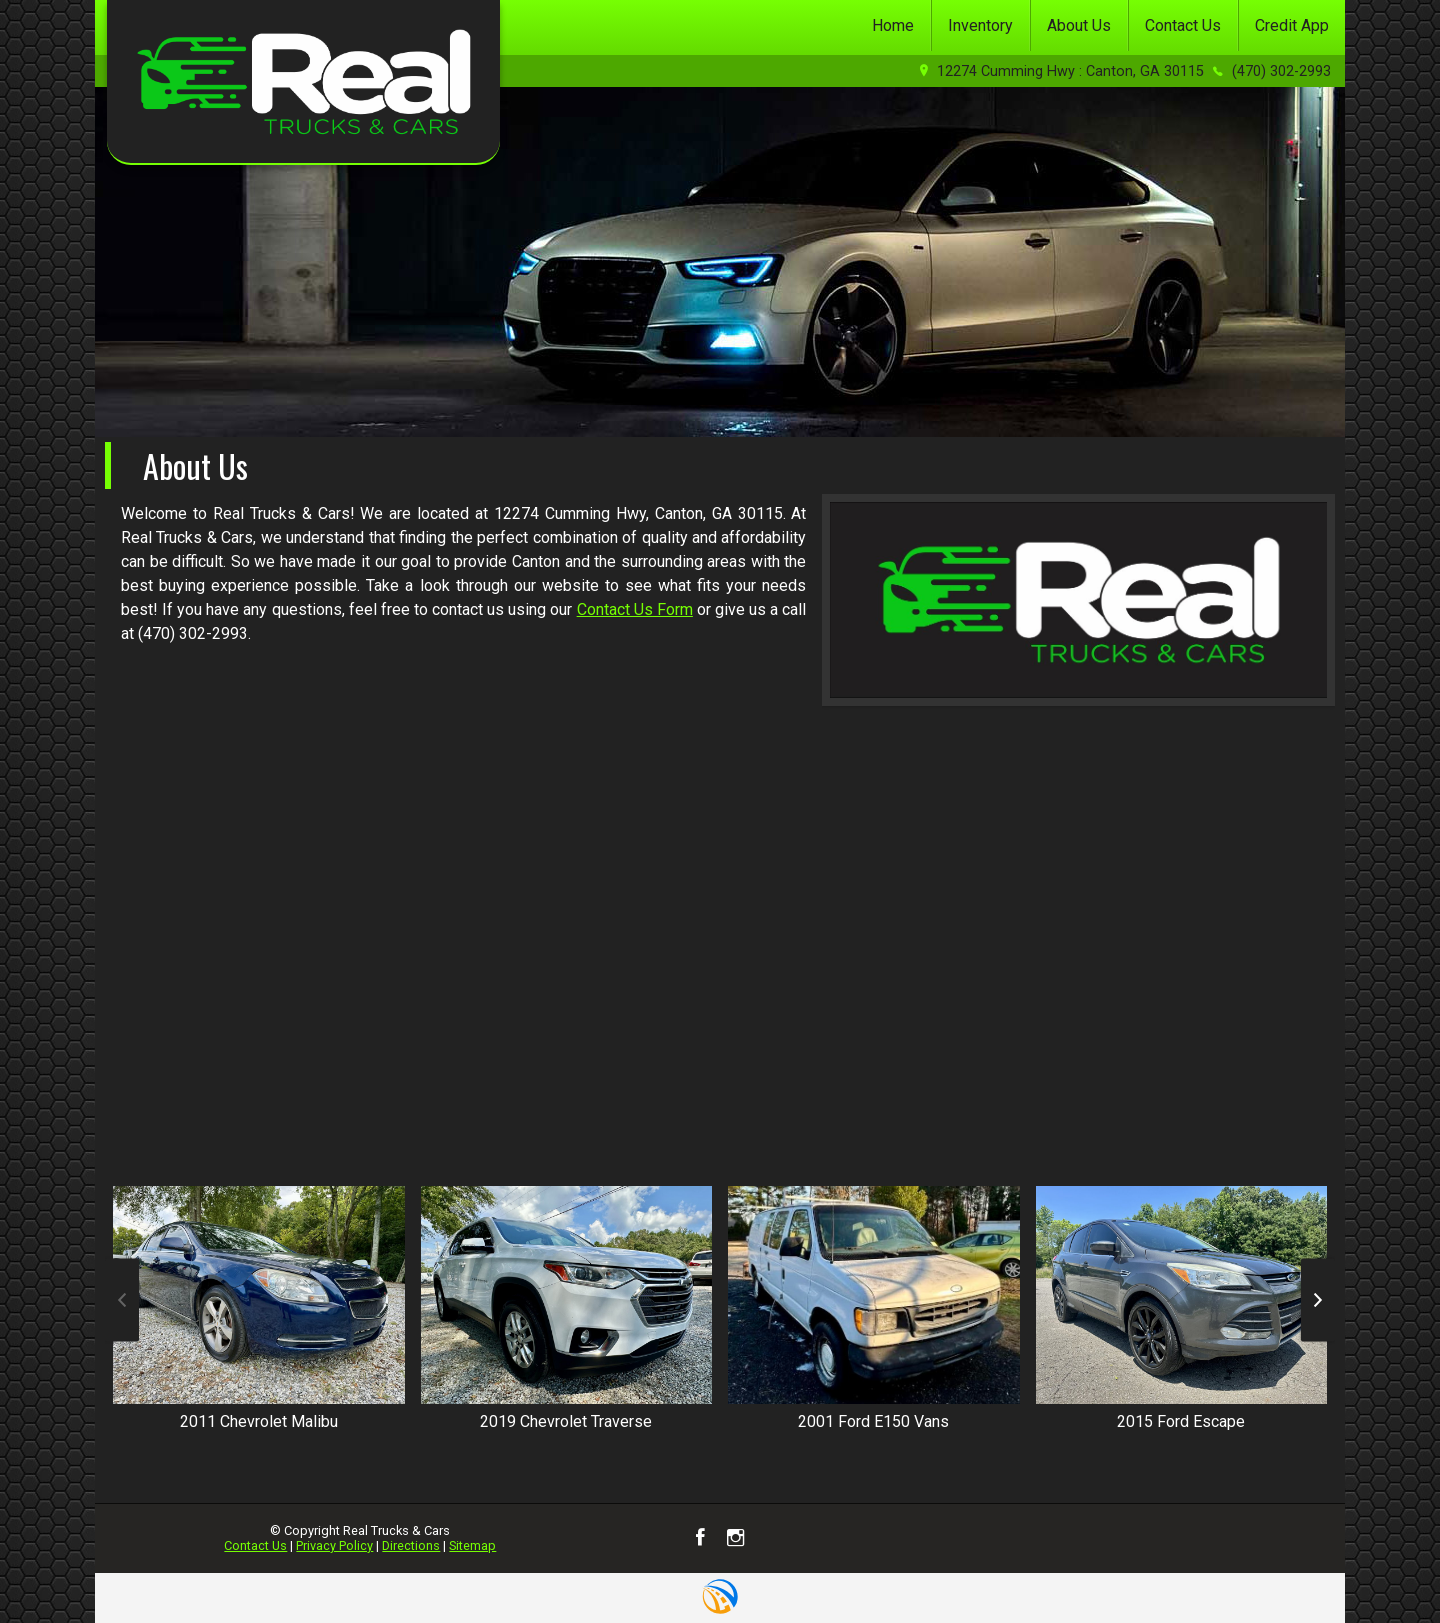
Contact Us (255, 1545)
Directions (411, 1545)
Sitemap (472, 1545)
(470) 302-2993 (1281, 71)
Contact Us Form (635, 609)
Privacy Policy (334, 1545)
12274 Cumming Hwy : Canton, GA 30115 (1070, 71)
